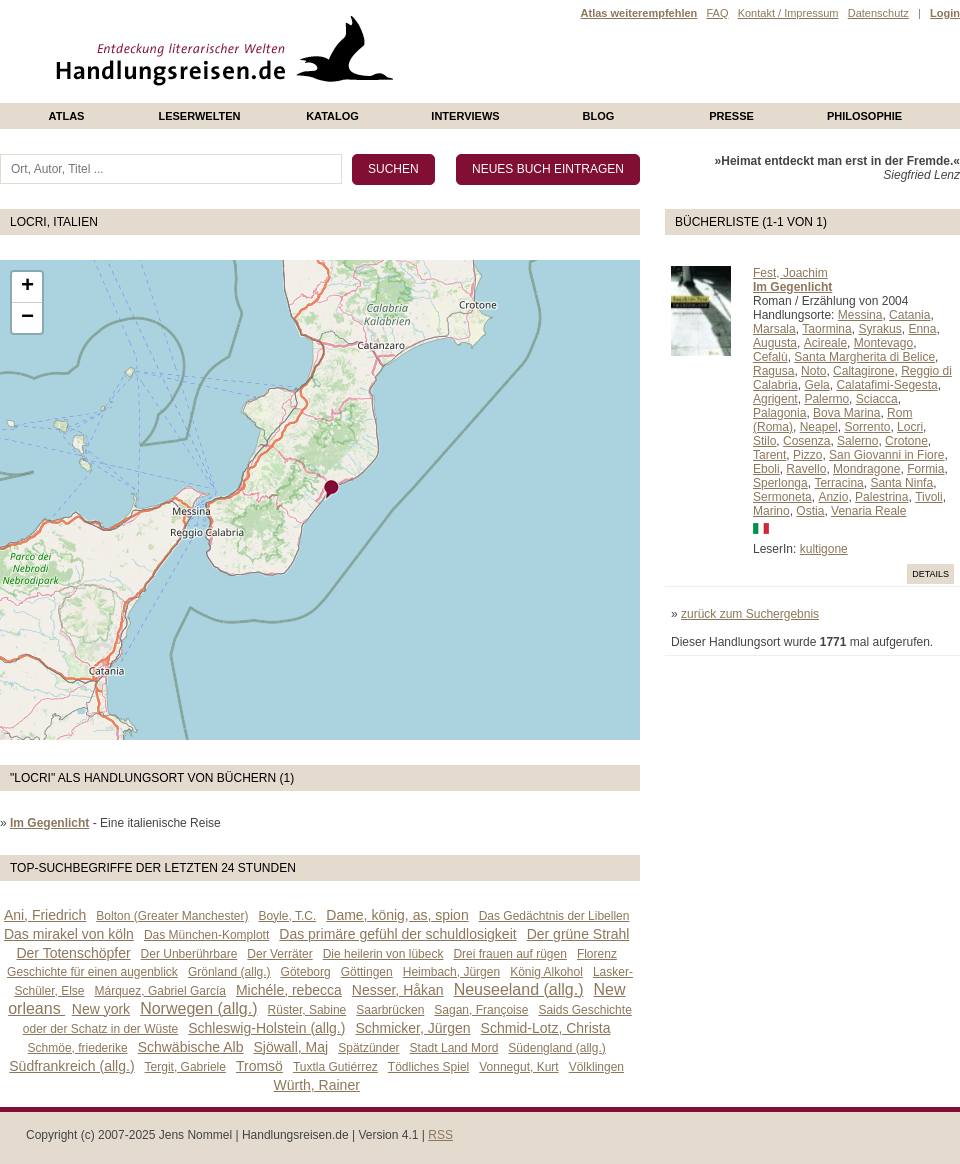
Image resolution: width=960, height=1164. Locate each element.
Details (930, 574)
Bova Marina (846, 413)
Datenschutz (878, 13)
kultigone (824, 549)
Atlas (67, 116)
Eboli (766, 469)
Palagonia (779, 413)
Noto (813, 371)
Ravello (806, 469)
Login (945, 13)
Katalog (332, 116)
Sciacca (877, 399)
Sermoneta (782, 497)
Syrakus (879, 329)
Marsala (774, 329)
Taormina (826, 329)
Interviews (465, 116)
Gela (816, 385)
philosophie (864, 116)
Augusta (775, 343)
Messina (860, 315)
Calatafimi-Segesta (886, 385)
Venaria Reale (868, 511)
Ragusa (773, 371)
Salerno (857, 441)
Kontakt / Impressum (788, 13)
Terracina (838, 483)
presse (731, 116)
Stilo (764, 441)
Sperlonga (780, 483)
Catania (909, 315)
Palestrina (881, 497)
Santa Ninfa (901, 483)
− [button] (27, 318)
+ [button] (27, 287)
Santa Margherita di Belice (864, 357)
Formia (925, 469)
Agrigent (775, 399)
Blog (599, 116)
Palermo (826, 399)
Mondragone (866, 469)
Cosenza (806, 441)
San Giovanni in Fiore (886, 455)
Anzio (833, 497)
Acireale (825, 343)
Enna (922, 329)
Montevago (883, 343)
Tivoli (929, 497)
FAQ (717, 13)
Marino (771, 511)
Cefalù (770, 357)
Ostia (810, 511)
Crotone (906, 441)
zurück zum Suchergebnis (750, 614)
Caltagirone (863, 371)
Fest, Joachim (790, 273)
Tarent (769, 455)
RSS (440, 1135)
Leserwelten (199, 116)
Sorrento (867, 427)
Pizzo (807, 455)
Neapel (819, 427)
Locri (910, 427)
